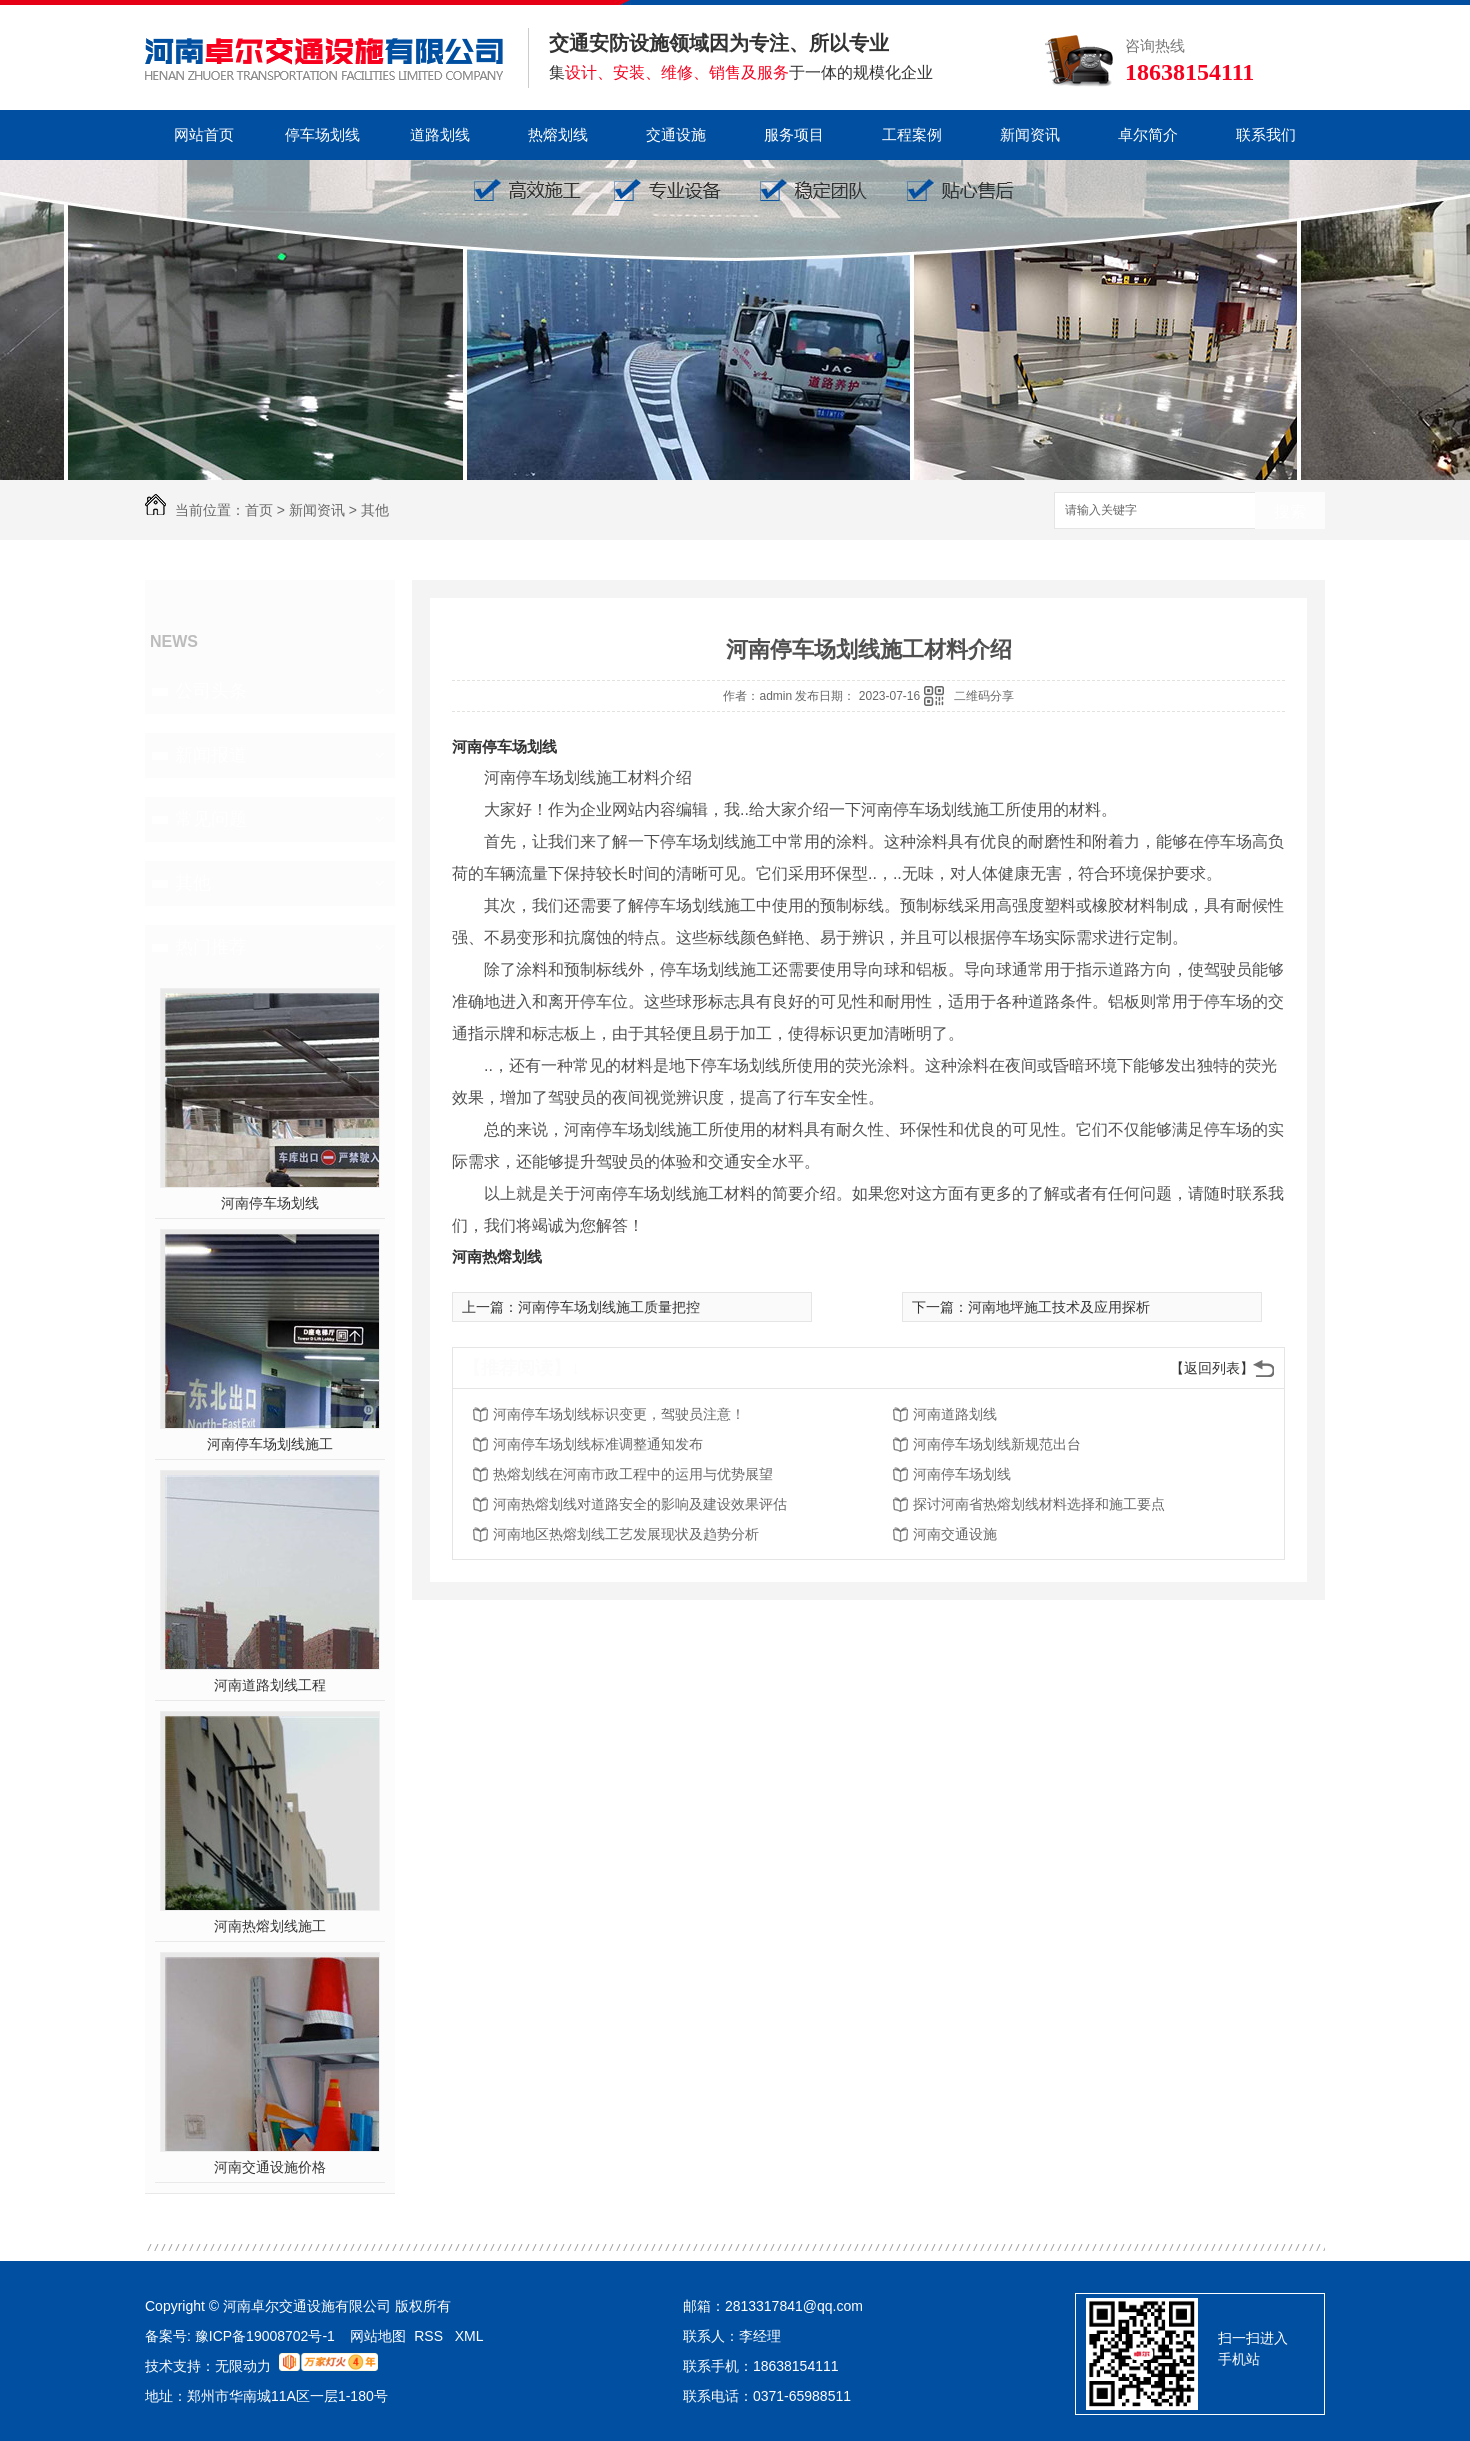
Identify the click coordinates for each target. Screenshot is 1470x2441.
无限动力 (243, 2366)
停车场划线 (322, 134)
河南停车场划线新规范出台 (997, 1444)
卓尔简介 (1148, 134)
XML (469, 2336)
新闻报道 (211, 755)
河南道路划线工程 (270, 1685)
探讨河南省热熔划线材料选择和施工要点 (1039, 1504)
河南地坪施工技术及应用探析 (1059, 1307)
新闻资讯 (1030, 134)
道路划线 (440, 134)
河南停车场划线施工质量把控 (609, 1307)
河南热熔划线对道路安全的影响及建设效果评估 (640, 1504)
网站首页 (204, 134)
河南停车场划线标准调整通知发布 (598, 1444)
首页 (259, 510)
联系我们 (1266, 134)
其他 (375, 510)
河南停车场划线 (270, 1203)
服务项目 (794, 134)
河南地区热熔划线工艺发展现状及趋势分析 (626, 1534)
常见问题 (211, 819)
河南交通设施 (955, 1534)
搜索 (1290, 511)
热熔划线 (558, 134)
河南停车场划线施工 (270, 1444)
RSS (430, 2336)
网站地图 (378, 2336)
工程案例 (912, 134)
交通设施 (676, 134)
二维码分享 (984, 696)
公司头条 (211, 691)
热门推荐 (211, 947)
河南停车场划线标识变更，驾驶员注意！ (619, 1414)
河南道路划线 (955, 1414)
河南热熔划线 (497, 1256)
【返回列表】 (1212, 1368)
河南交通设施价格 (270, 2167)
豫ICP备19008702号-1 (267, 2336)
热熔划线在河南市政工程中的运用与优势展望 (633, 1474)
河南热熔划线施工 (270, 1926)
